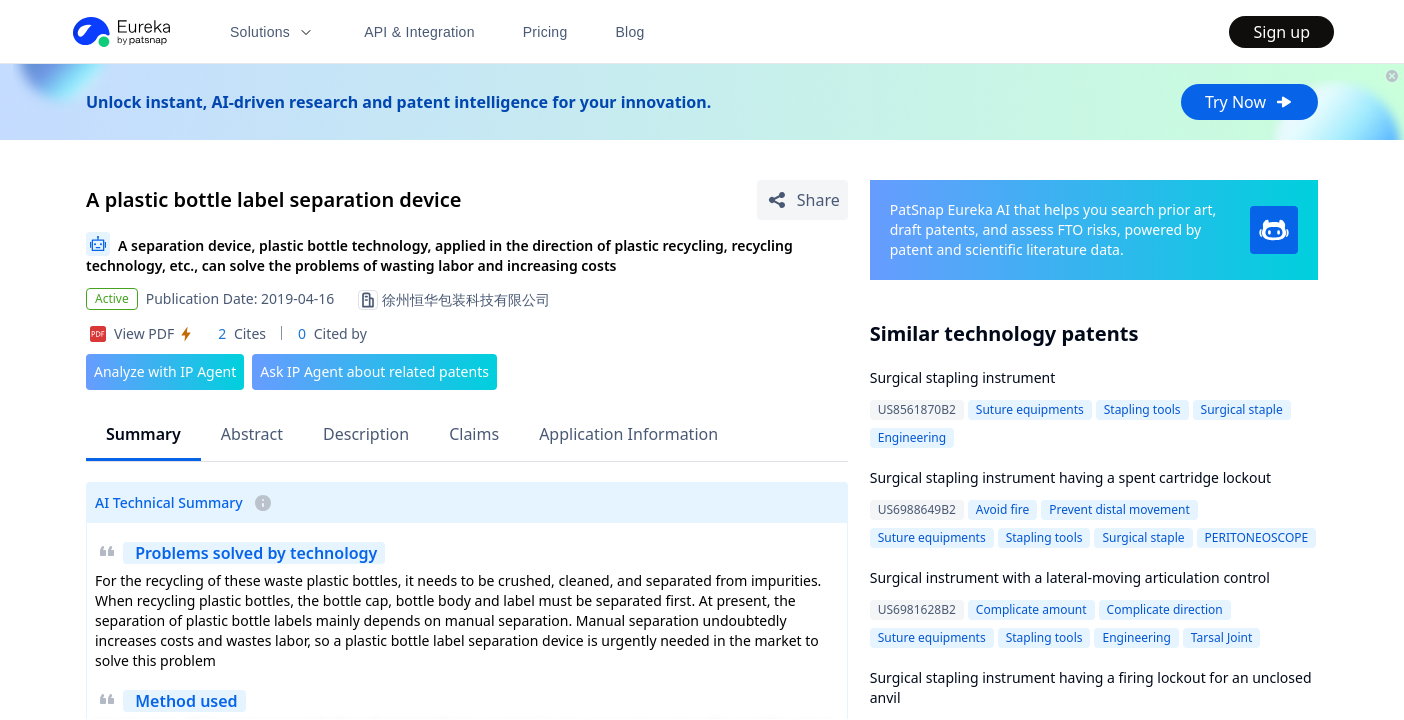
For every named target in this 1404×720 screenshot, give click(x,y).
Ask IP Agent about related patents (374, 371)
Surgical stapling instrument (963, 377)
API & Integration (419, 32)
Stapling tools (1142, 409)
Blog (630, 32)
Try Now (1249, 102)
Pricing (545, 32)
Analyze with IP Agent (165, 371)
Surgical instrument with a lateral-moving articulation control (1070, 577)
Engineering (912, 437)
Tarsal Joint (1221, 637)
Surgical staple (1242, 409)
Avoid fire (1002, 509)
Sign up (1281, 32)
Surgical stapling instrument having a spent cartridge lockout (1070, 477)
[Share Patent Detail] (802, 200)
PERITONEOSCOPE (1257, 537)
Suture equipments (1030, 409)
